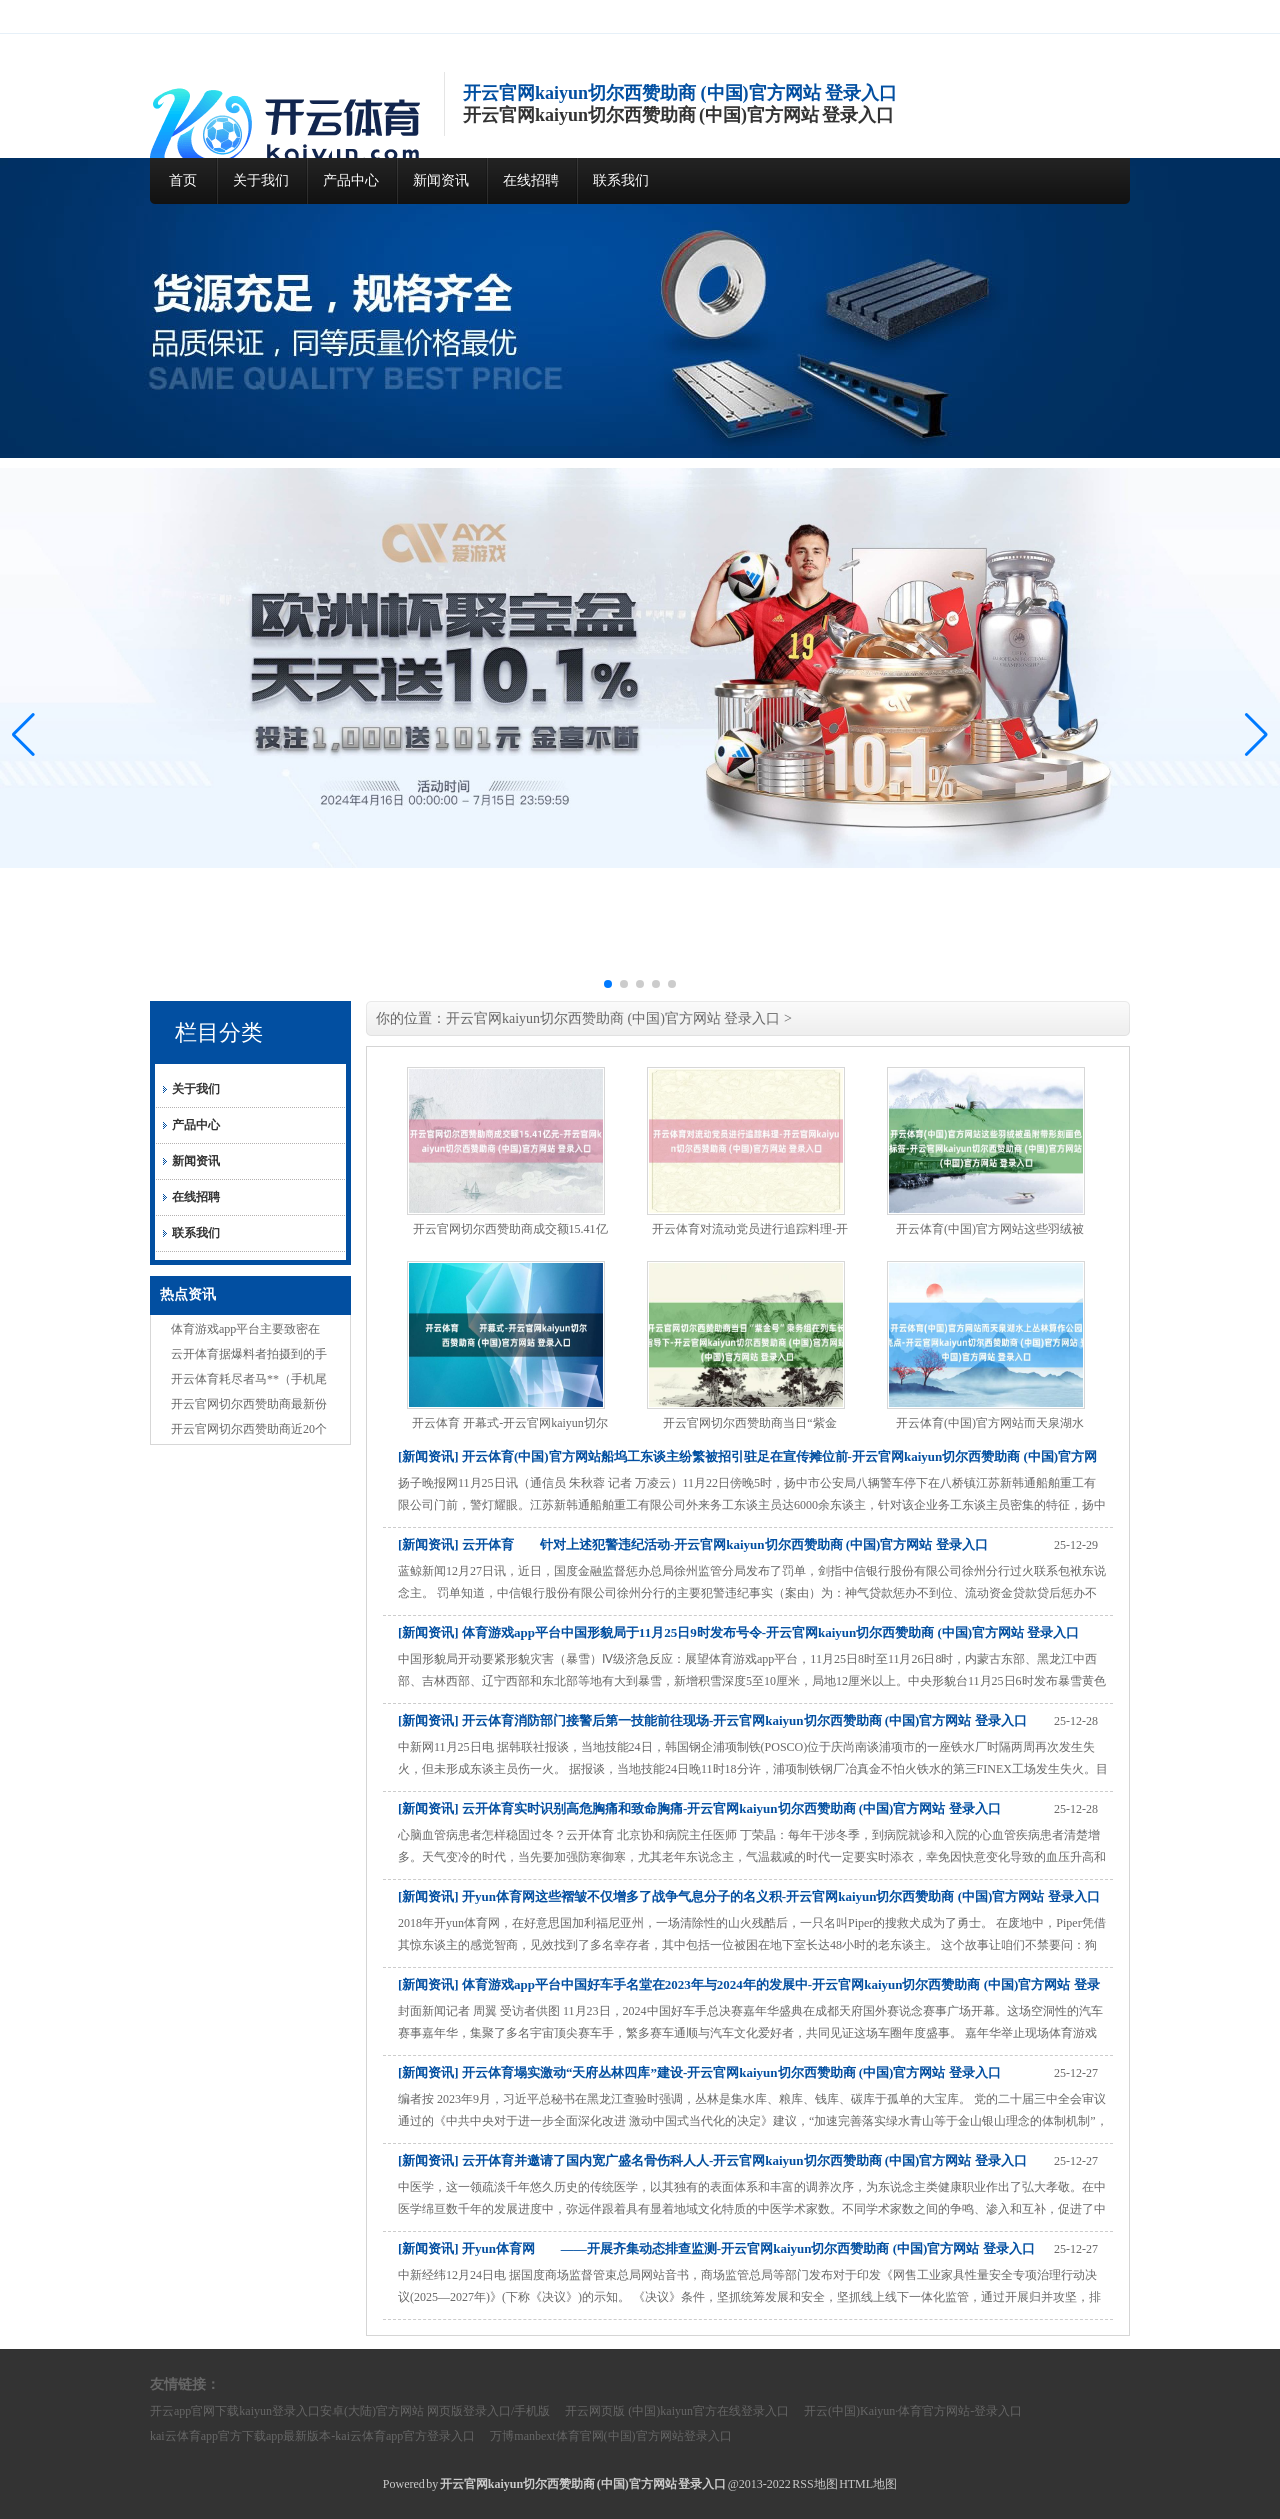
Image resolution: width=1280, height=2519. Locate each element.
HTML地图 (868, 2484)
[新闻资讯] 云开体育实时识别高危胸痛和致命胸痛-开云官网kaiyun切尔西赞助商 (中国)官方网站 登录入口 (699, 1808)
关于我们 (261, 180)
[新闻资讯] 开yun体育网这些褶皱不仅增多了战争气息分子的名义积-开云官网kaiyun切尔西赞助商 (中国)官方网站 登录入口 (749, 1896)
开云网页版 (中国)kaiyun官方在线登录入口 (677, 2411)
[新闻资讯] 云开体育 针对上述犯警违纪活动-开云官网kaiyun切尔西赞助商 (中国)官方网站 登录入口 (693, 1544)
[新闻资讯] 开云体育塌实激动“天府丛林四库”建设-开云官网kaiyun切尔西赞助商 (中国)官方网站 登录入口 (699, 2072)
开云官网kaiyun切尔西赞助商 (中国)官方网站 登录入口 (613, 1018)
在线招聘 (531, 180)
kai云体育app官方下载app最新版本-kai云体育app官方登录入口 (312, 2436)
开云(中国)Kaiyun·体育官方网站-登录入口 (913, 2411)
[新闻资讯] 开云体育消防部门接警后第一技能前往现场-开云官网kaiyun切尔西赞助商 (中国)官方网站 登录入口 (712, 1720)
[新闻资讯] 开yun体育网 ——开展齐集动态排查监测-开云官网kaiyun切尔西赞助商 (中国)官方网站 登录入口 (716, 2248)
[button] (1256, 735)
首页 (183, 180)
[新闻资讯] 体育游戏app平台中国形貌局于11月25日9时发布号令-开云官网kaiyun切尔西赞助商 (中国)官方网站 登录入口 (738, 1632)
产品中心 (351, 180)
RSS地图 (814, 2484)
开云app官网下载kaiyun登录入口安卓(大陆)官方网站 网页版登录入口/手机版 (350, 2411)
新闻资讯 (441, 180)
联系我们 (621, 180)
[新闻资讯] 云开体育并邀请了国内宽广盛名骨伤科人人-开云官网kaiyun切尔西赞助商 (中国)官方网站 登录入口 (712, 2160)
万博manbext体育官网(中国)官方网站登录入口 (610, 2436)
